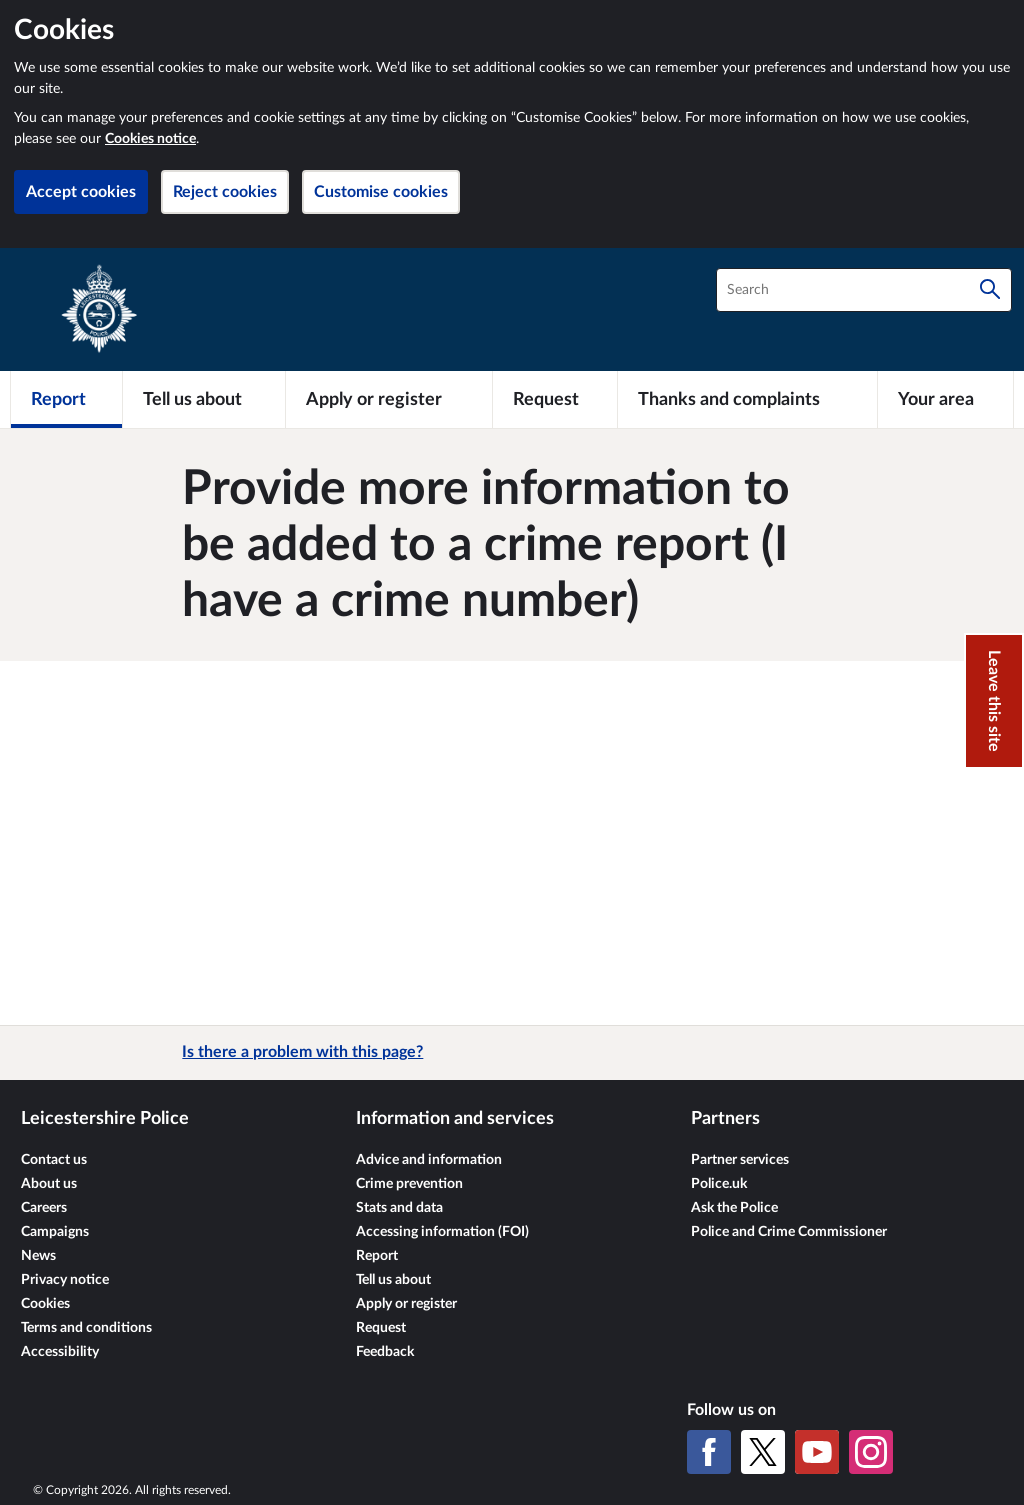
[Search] (990, 290)
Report (377, 1256)
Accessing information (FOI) (442, 1232)
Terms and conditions (86, 1328)
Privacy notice (65, 1280)
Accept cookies (81, 192)
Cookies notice (150, 139)
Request (381, 1328)
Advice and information (429, 1160)
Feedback (385, 1352)
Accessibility (60, 1352)
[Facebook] (709, 1452)
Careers (44, 1208)
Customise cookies (381, 192)
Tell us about (393, 1280)
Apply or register (406, 1304)
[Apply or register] (388, 399)
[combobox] (864, 290)
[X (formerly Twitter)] (763, 1452)
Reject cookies (225, 192)
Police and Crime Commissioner (789, 1232)
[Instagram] (871, 1452)
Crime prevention (409, 1184)
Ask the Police (734, 1208)
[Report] (66, 399)
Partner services (740, 1160)
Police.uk (719, 1184)
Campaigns (55, 1232)
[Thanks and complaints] (747, 399)
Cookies (45, 1304)
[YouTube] (817, 1452)
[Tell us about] (204, 399)
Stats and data (399, 1208)
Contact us (54, 1160)
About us (49, 1184)
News (38, 1256)
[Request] (555, 399)
